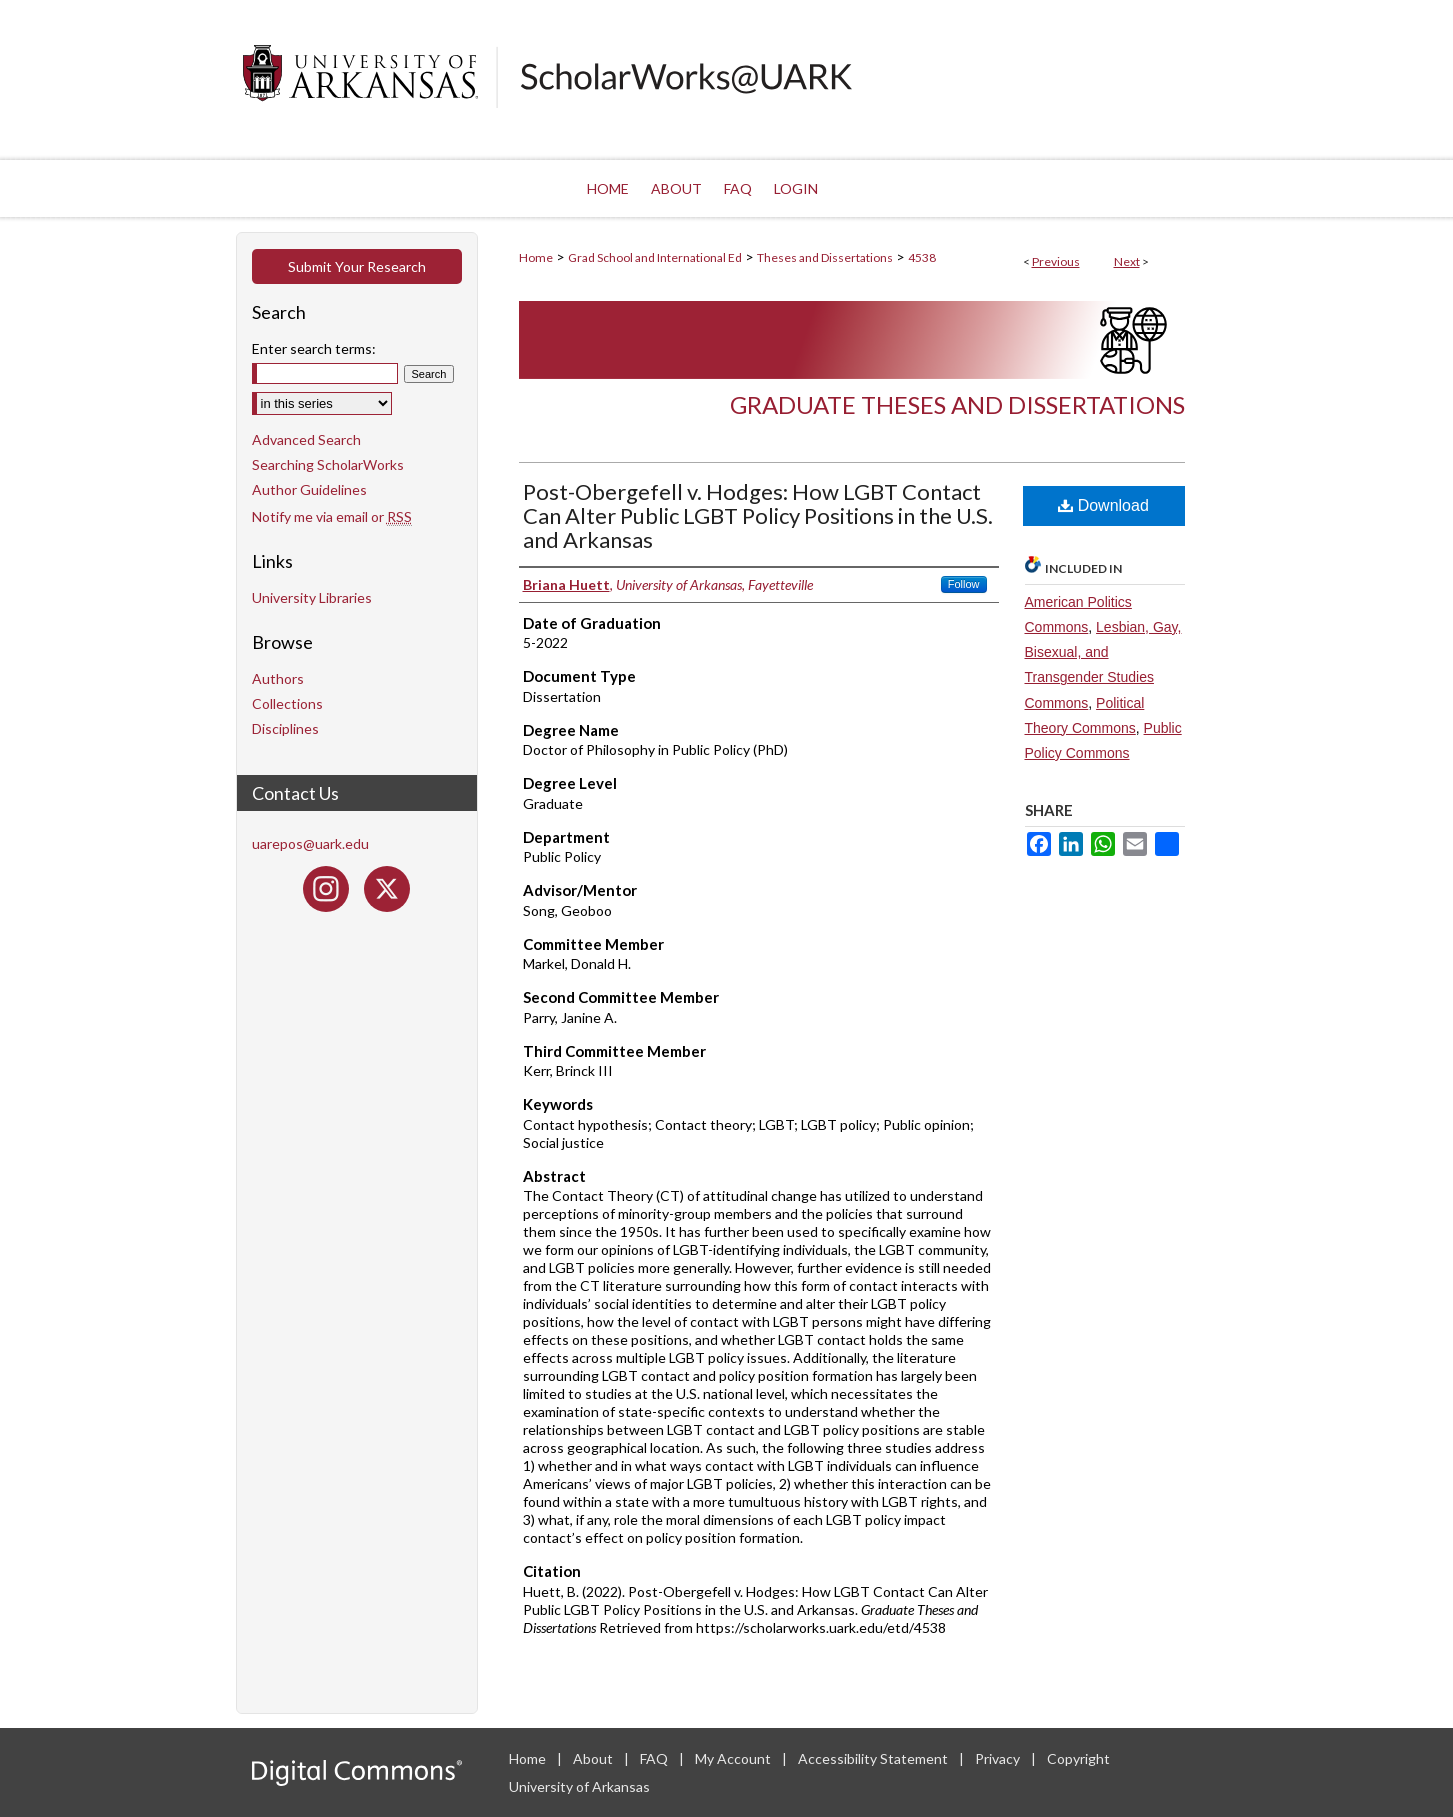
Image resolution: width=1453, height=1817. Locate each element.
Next (1127, 261)
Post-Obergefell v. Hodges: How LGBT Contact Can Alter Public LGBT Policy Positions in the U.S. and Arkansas (758, 515)
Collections (287, 703)
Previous (1056, 261)
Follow (964, 584)
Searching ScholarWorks (328, 464)
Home (536, 257)
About (594, 1758)
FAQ (655, 1758)
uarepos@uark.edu (310, 843)
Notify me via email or (332, 516)
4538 (922, 257)
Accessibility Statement (874, 1758)
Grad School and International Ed (655, 257)
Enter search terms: (314, 348)
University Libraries (312, 597)
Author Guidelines (309, 489)
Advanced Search (306, 439)
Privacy (999, 1758)
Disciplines (285, 728)
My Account (734, 1758)
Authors (278, 678)
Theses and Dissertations (825, 257)
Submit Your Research (357, 266)
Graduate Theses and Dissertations (957, 404)
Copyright (1078, 1758)
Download (1103, 505)
